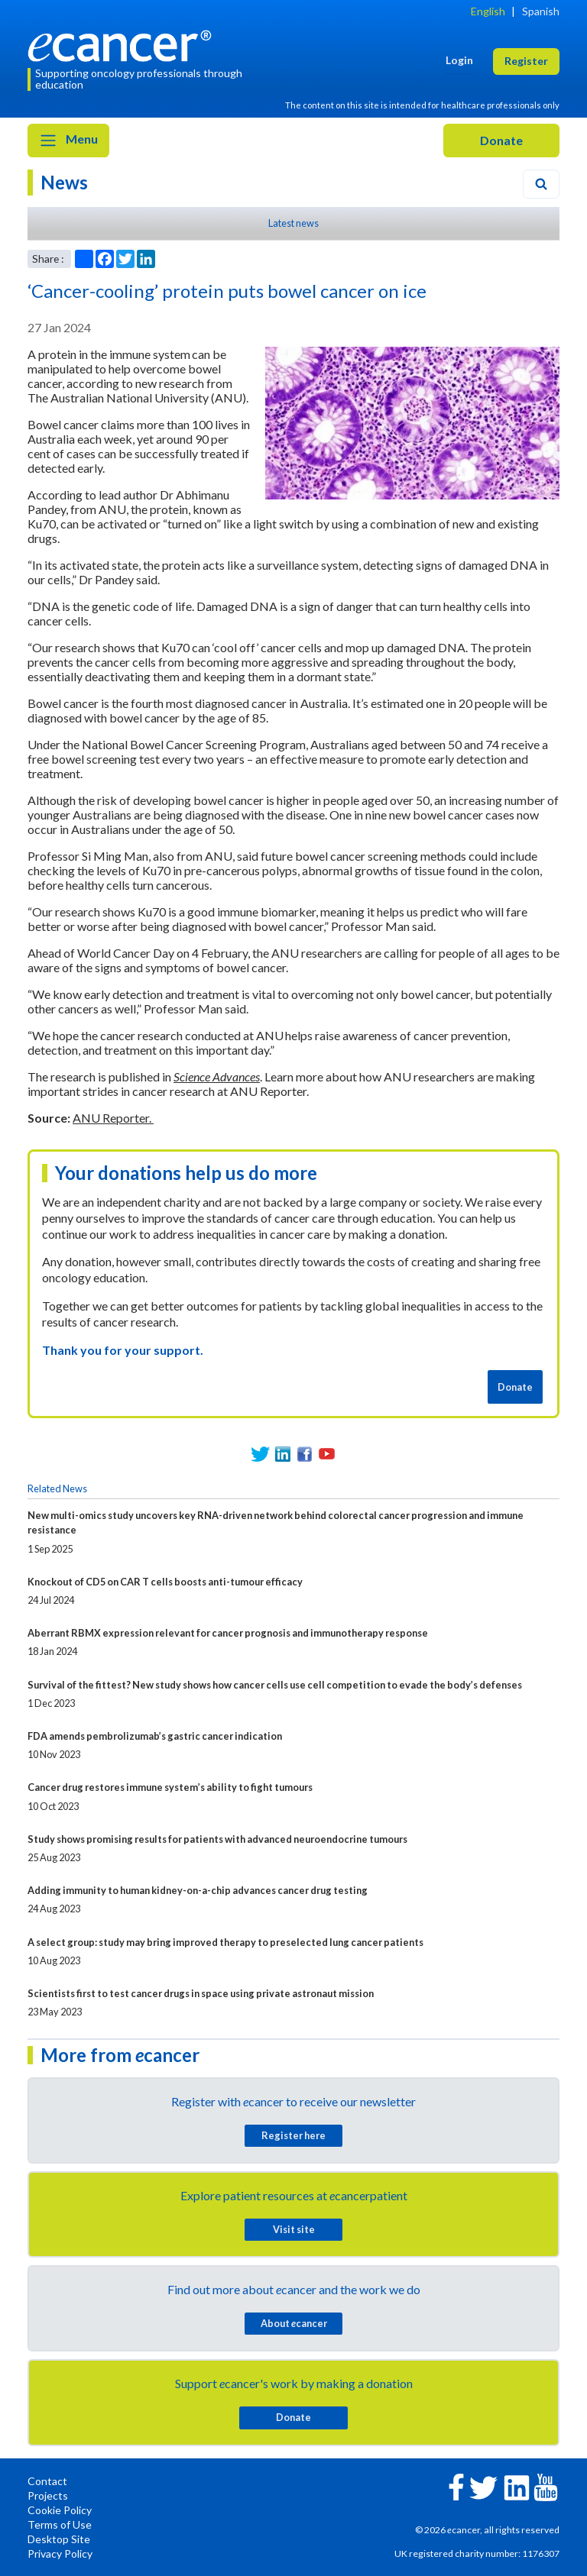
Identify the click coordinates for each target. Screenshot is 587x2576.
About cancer (294, 2323)
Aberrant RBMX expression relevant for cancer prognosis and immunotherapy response (228, 1633)
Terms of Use (60, 2524)
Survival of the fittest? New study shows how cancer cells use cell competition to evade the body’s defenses (275, 1685)
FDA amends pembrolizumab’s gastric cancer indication (155, 1736)
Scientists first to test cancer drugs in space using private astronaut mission (201, 1993)
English (488, 11)
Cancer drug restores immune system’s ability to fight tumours (170, 1787)
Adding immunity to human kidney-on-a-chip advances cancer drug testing (198, 1890)
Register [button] (526, 60)
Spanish (540, 11)
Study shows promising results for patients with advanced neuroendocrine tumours (217, 1839)
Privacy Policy (60, 2553)
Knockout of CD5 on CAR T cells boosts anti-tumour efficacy (165, 1582)
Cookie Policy (60, 2509)
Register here (293, 2135)
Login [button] (459, 59)
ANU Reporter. (113, 1117)
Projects (48, 2495)
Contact (47, 2480)
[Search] (541, 184)
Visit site (294, 2229)
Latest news (293, 223)
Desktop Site (59, 2538)
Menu (68, 140)
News (64, 182)
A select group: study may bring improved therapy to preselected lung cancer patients (225, 1942)
